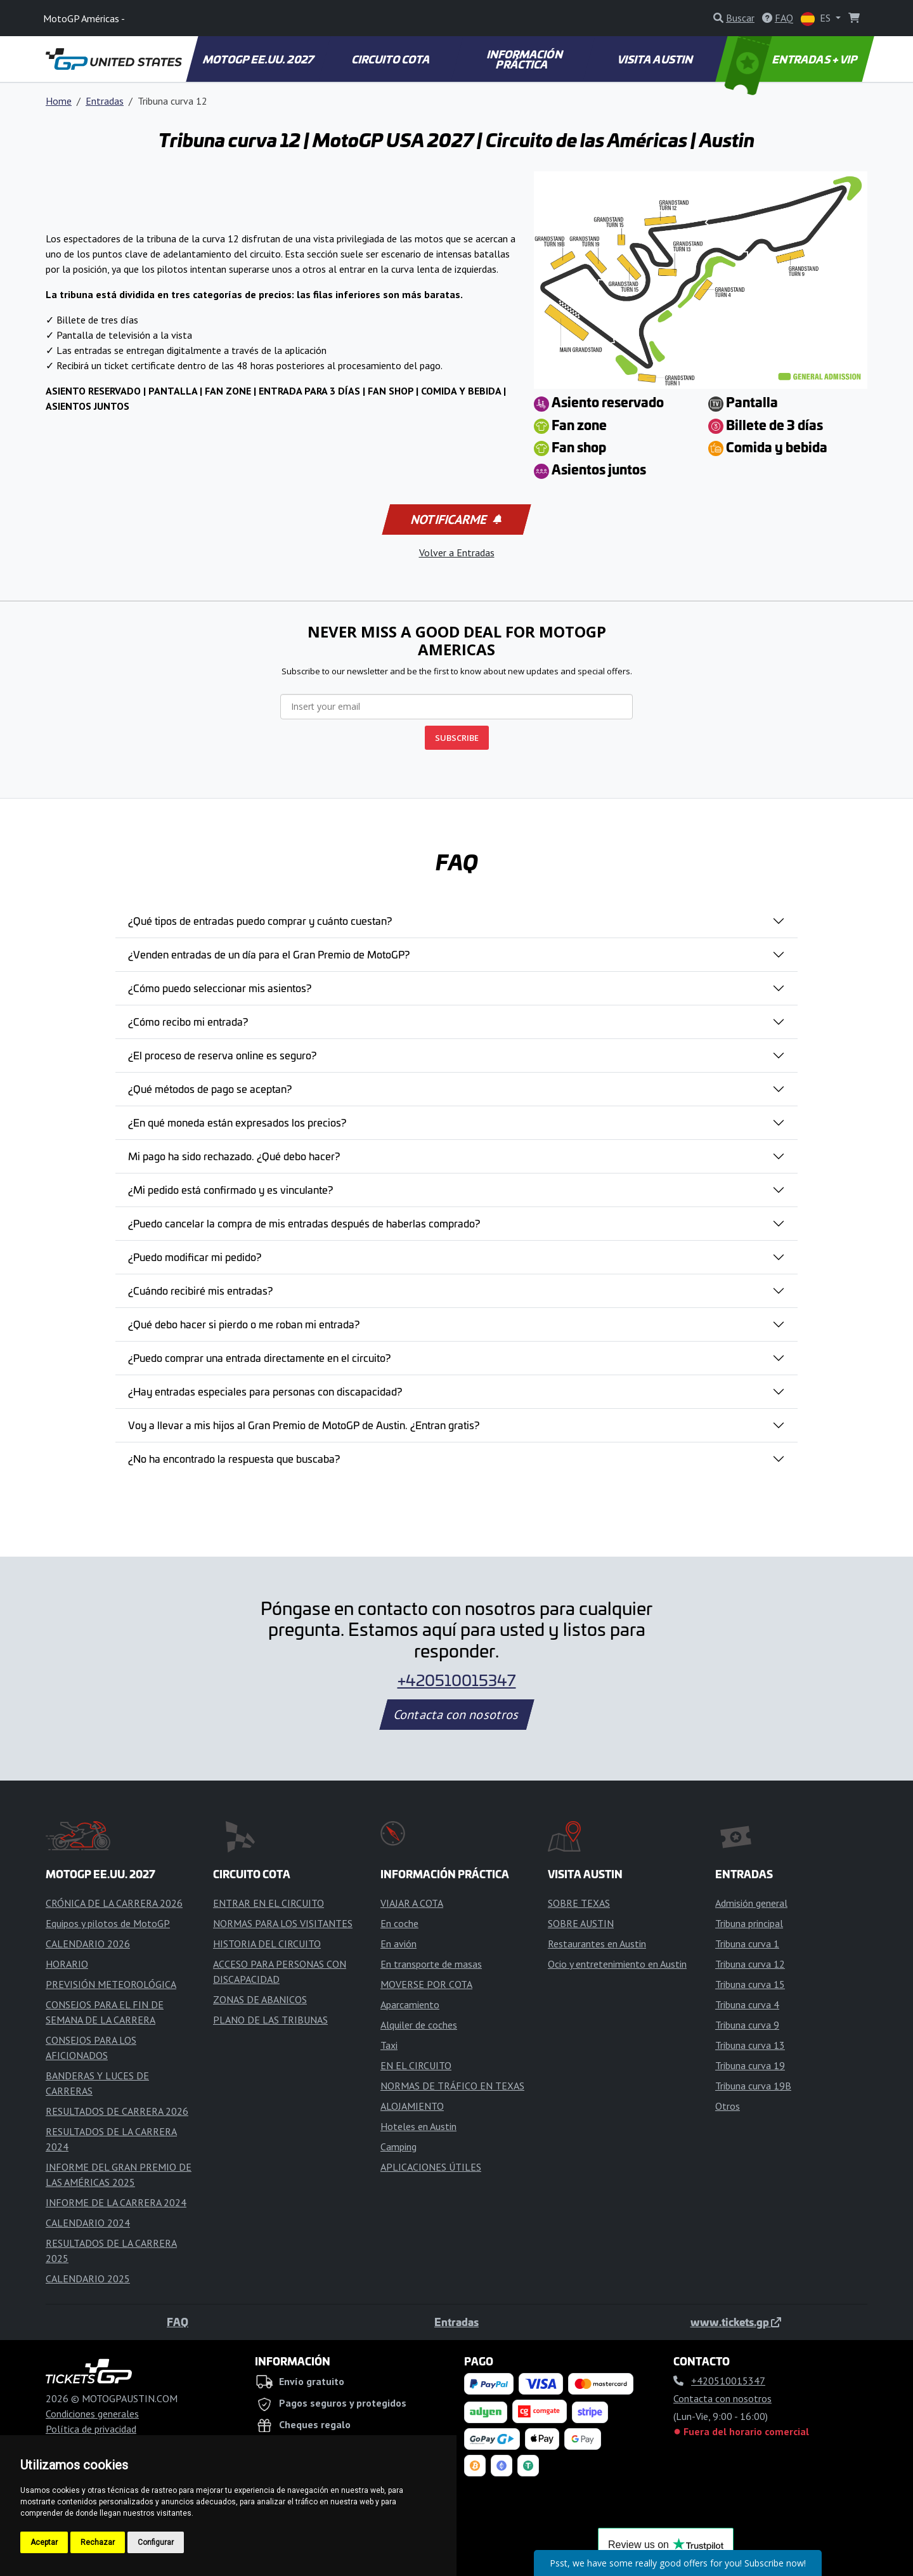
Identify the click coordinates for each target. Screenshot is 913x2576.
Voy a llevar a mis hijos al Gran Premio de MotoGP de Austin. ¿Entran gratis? (303, 1425)
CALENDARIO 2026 (88, 1943)
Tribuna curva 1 (747, 1943)
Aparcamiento (409, 2004)
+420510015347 (457, 1679)
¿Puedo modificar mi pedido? (194, 1257)
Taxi (389, 2045)
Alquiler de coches (418, 2024)
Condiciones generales (92, 2413)
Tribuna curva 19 (750, 2065)
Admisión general (751, 1903)
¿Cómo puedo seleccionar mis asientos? (219, 988)
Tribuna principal (749, 1923)
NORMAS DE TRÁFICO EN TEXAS (452, 2085)
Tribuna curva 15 (750, 1984)
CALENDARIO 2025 (88, 2278)
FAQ (177, 2321)
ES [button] (817, 18)
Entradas (105, 101)
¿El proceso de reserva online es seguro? (222, 1055)
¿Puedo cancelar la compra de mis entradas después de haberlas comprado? (304, 1223)
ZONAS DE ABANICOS (260, 1999)
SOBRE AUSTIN (581, 1923)
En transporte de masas (431, 1964)
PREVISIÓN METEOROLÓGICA (111, 1984)
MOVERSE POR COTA (426, 1984)
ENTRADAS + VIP (792, 59)
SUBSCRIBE (457, 737)
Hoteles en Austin (418, 2126)
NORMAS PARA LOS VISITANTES (283, 1923)
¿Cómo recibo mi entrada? (188, 1021)
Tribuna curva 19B (753, 2085)
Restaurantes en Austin (597, 1943)
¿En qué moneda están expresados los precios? (237, 1122)
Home (59, 101)
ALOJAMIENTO (412, 2106)
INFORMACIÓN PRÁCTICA (525, 59)
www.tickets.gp (735, 2321)
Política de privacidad (91, 2428)
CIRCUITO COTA (391, 59)
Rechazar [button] (98, 2542)
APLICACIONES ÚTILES (430, 2167)
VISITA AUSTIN (656, 59)
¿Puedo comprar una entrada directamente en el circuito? (259, 1357)
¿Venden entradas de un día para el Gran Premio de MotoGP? (269, 954)
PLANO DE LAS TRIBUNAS (270, 2019)
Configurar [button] (156, 2542)
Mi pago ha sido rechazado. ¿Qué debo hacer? (234, 1156)
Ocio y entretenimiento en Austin (617, 1964)
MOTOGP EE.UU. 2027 (259, 59)
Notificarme (455, 519)
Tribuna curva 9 (747, 2024)
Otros (727, 2106)
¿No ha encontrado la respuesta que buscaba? (234, 1458)
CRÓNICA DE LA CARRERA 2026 (114, 1903)
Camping (398, 2146)
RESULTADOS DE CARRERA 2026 (117, 2111)
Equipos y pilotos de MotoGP (108, 1923)
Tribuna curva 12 (750, 1964)
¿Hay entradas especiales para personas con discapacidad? (265, 1391)
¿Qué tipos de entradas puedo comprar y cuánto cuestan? (260, 920)
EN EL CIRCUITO (415, 2065)
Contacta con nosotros (456, 1714)
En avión (398, 1943)
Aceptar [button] (44, 2542)
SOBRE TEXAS (579, 1903)
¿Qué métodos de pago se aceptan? (210, 1088)
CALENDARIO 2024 (88, 2222)
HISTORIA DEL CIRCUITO (267, 1943)
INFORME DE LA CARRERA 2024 (116, 2202)
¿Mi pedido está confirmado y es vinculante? (230, 1189)
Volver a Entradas (457, 552)
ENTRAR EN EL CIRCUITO (268, 1903)
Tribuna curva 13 (750, 2045)
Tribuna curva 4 (747, 2004)
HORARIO (67, 1964)
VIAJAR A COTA (411, 1903)
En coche (399, 1923)
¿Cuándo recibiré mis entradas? (200, 1290)
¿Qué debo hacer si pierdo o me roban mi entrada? (243, 1324)
